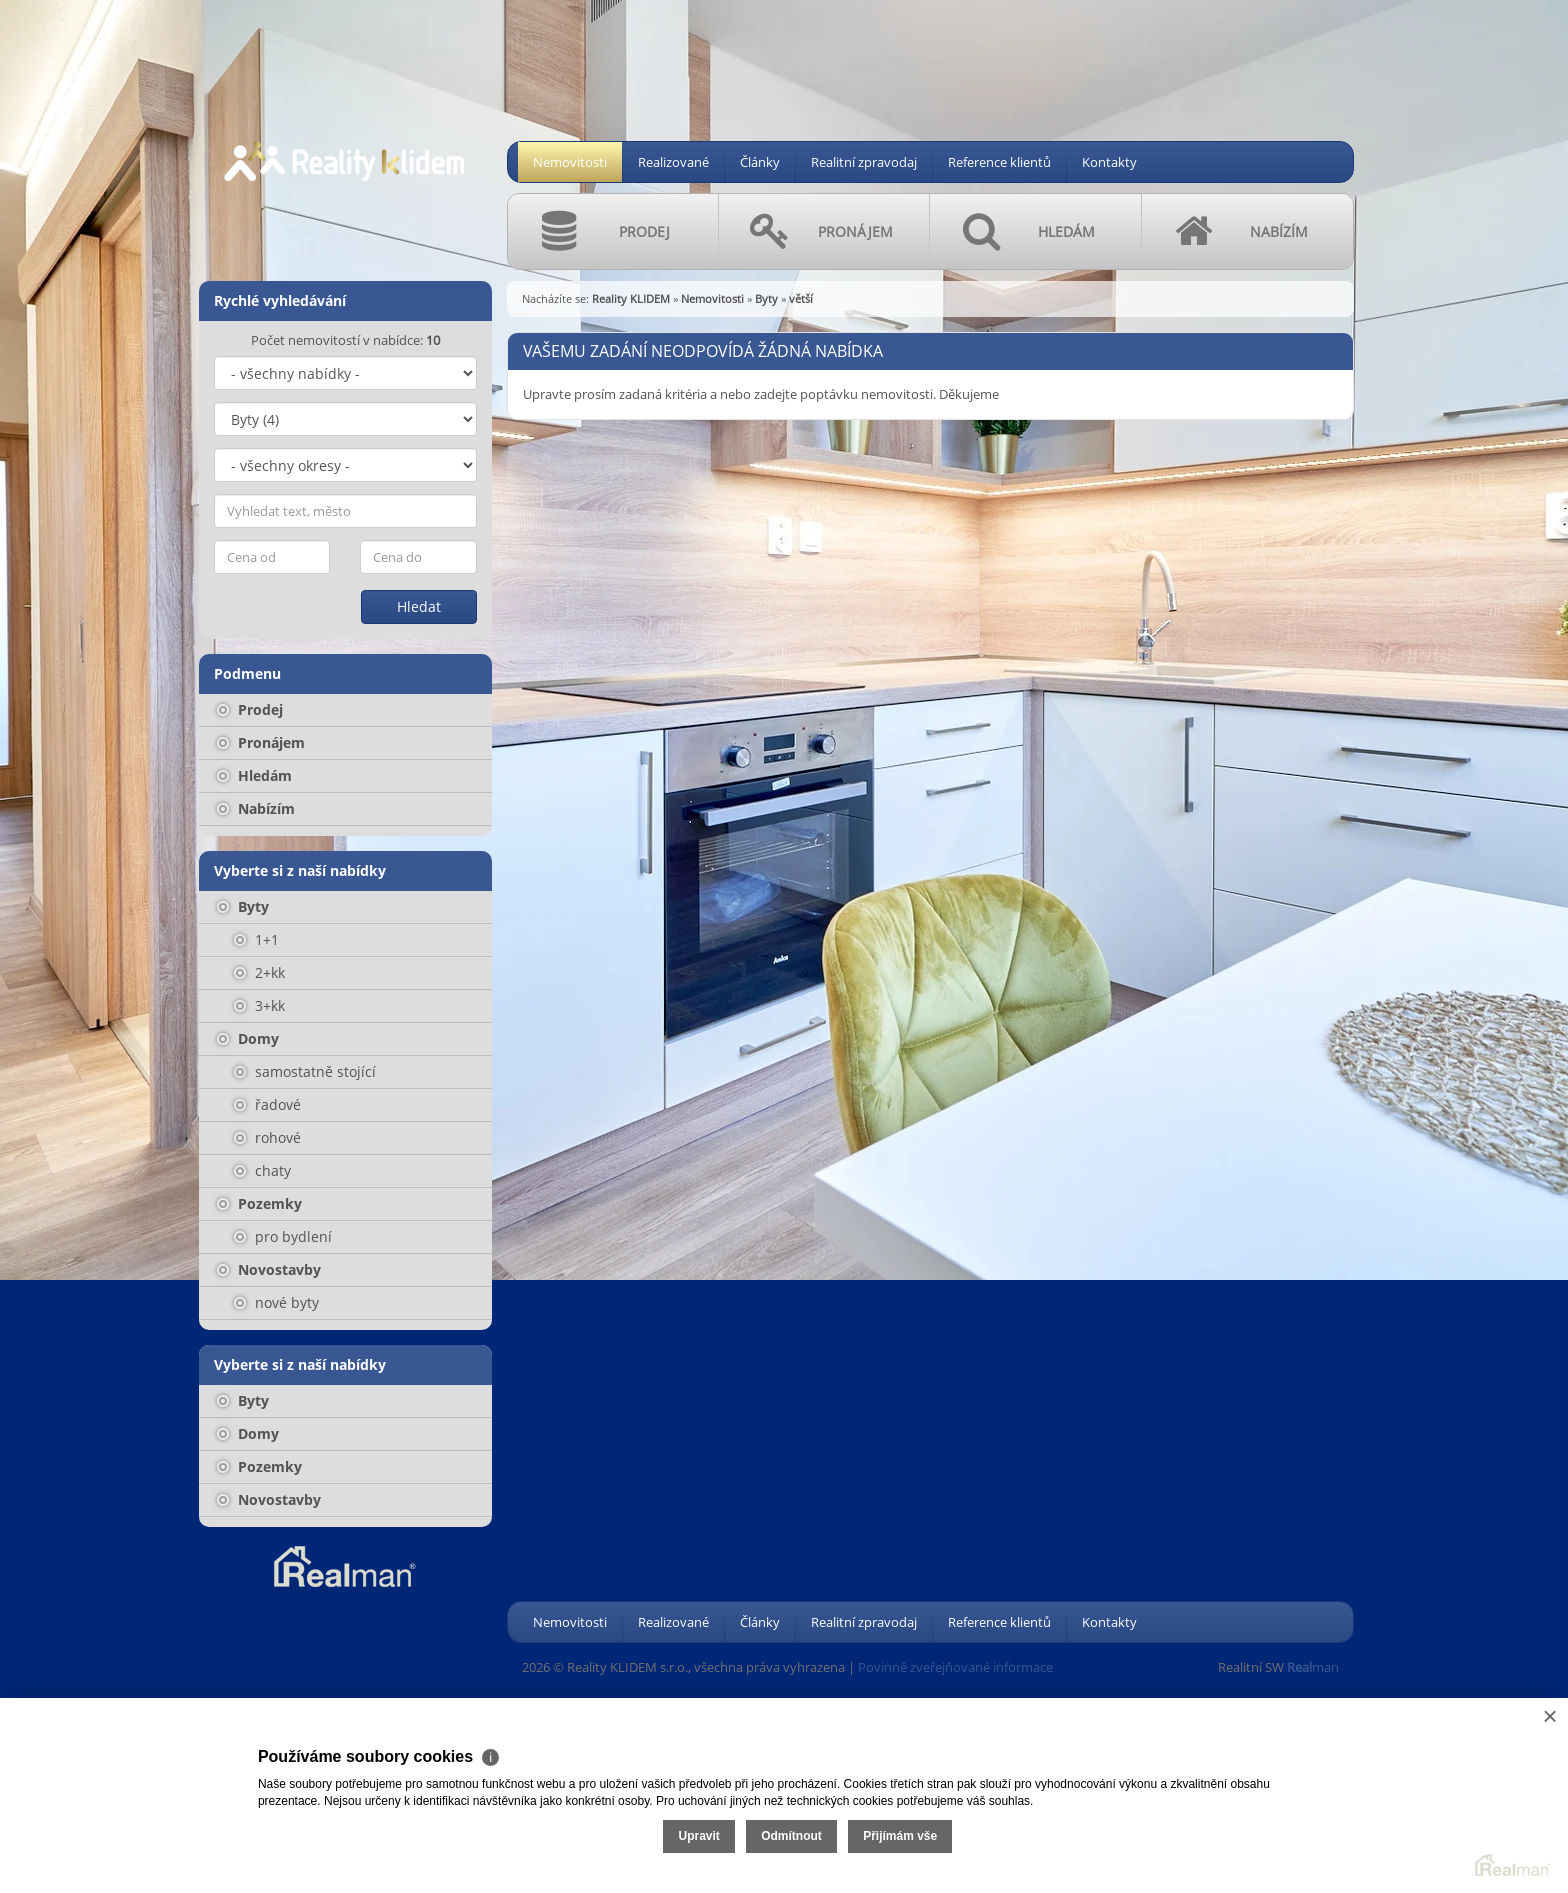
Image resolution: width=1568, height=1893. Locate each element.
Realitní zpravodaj (864, 162)
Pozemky (259, 1203)
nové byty (276, 1302)
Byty (243, 906)
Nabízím (256, 808)
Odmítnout (1328, 1811)
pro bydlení (283, 1236)
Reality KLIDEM (631, 298)
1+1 (256, 939)
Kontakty (1109, 162)
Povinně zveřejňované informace (955, 1667)
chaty (262, 1170)
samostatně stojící (305, 1071)
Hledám (254, 775)
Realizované (673, 162)
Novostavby (269, 1269)
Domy (248, 1038)
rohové (267, 1137)
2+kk (259, 972)
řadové (267, 1104)
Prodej (250, 709)
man (1313, 1667)
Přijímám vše (1437, 1811)
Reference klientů (999, 162)
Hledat (419, 606)
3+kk (259, 1005)
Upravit (1235, 1811)
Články (760, 162)
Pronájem (261, 742)
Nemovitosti (570, 162)
